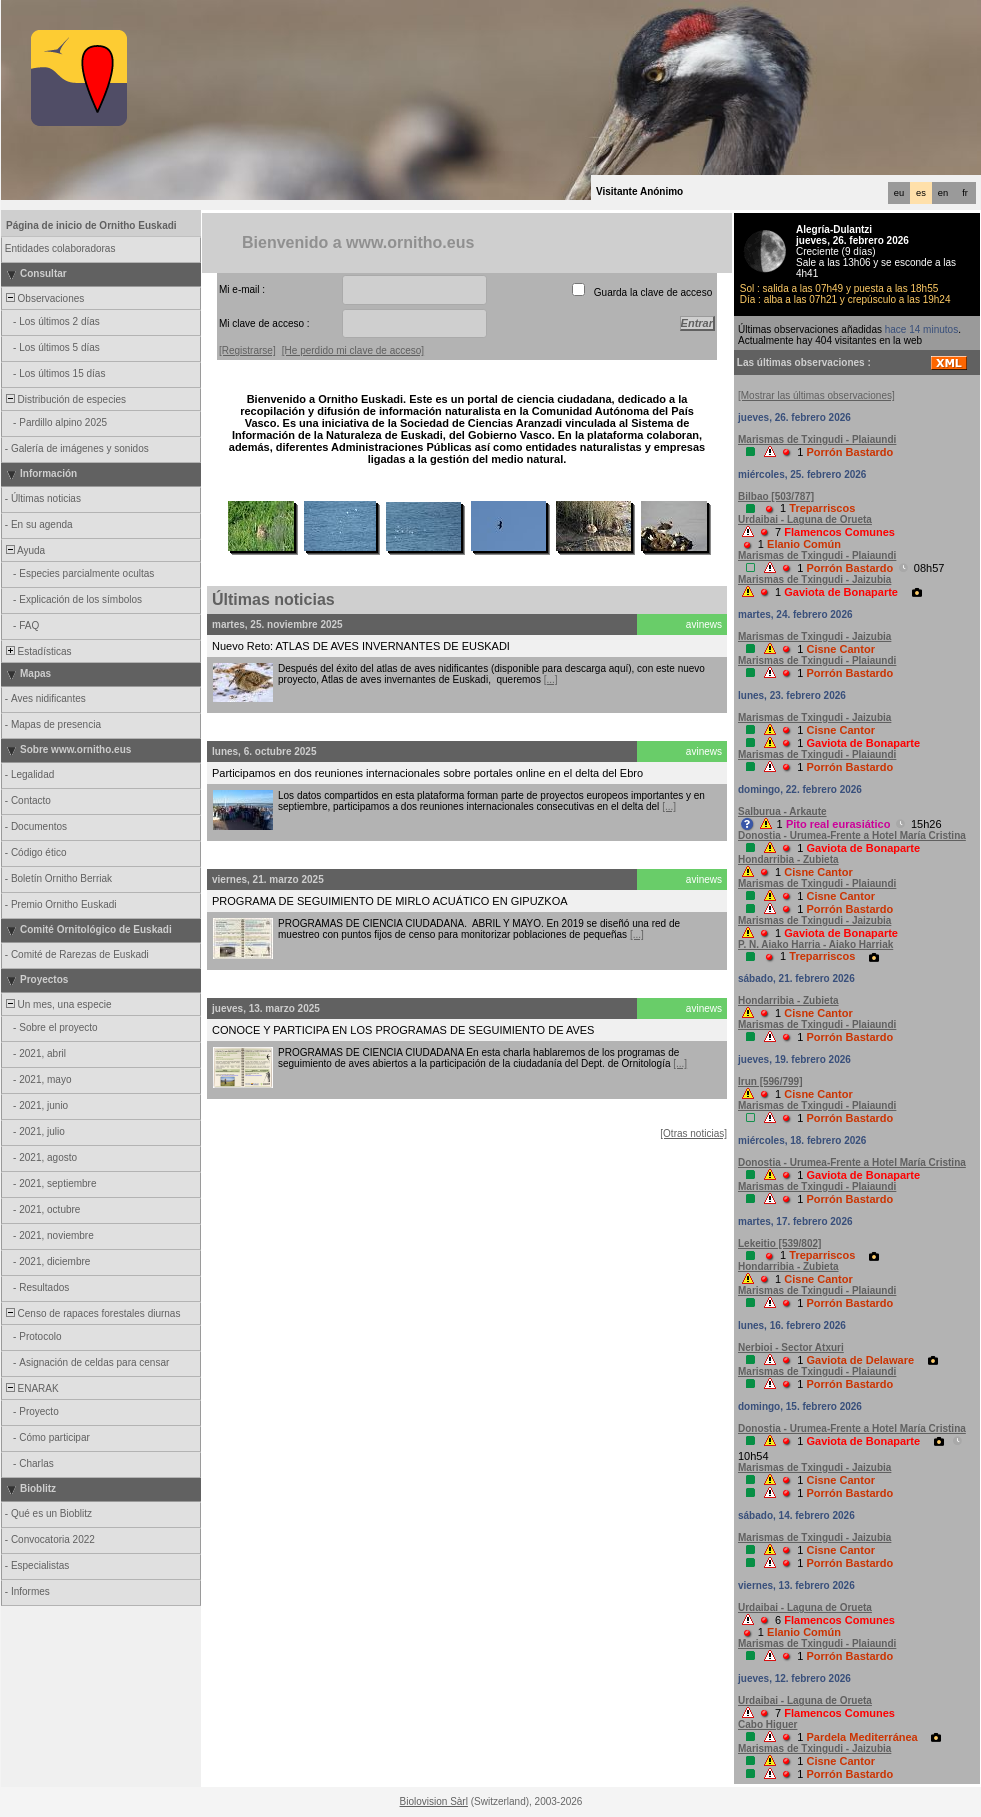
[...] (551, 679)
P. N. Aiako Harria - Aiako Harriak (815, 944)
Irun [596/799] (770, 1081)
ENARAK (31, 1388)
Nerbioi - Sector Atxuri (791, 1347)
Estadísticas (37, 651)
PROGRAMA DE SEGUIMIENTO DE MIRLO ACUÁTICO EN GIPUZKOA (390, 901)
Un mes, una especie (57, 1004)
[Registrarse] (247, 350)
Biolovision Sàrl (434, 1801)
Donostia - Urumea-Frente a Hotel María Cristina (852, 835)
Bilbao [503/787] (776, 496)
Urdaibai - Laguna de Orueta (805, 519)
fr (965, 193)
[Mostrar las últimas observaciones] (816, 395)
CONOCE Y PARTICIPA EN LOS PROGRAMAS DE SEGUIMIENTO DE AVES (403, 1030)
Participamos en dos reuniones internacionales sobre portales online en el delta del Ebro (427, 773)
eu (899, 193)
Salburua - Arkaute (782, 811)
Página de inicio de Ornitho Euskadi (91, 225)
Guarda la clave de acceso (653, 292)
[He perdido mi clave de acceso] (353, 350)
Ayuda (24, 550)
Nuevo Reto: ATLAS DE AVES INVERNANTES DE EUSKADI (361, 646)
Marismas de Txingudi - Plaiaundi (817, 439)
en (943, 193)
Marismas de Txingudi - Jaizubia (814, 579)
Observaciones (43, 298)
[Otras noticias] (693, 1133)
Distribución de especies (64, 399)
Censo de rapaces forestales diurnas (91, 1313)
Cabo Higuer (767, 1724)
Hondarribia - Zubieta (788, 859)
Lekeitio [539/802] (779, 1243)
